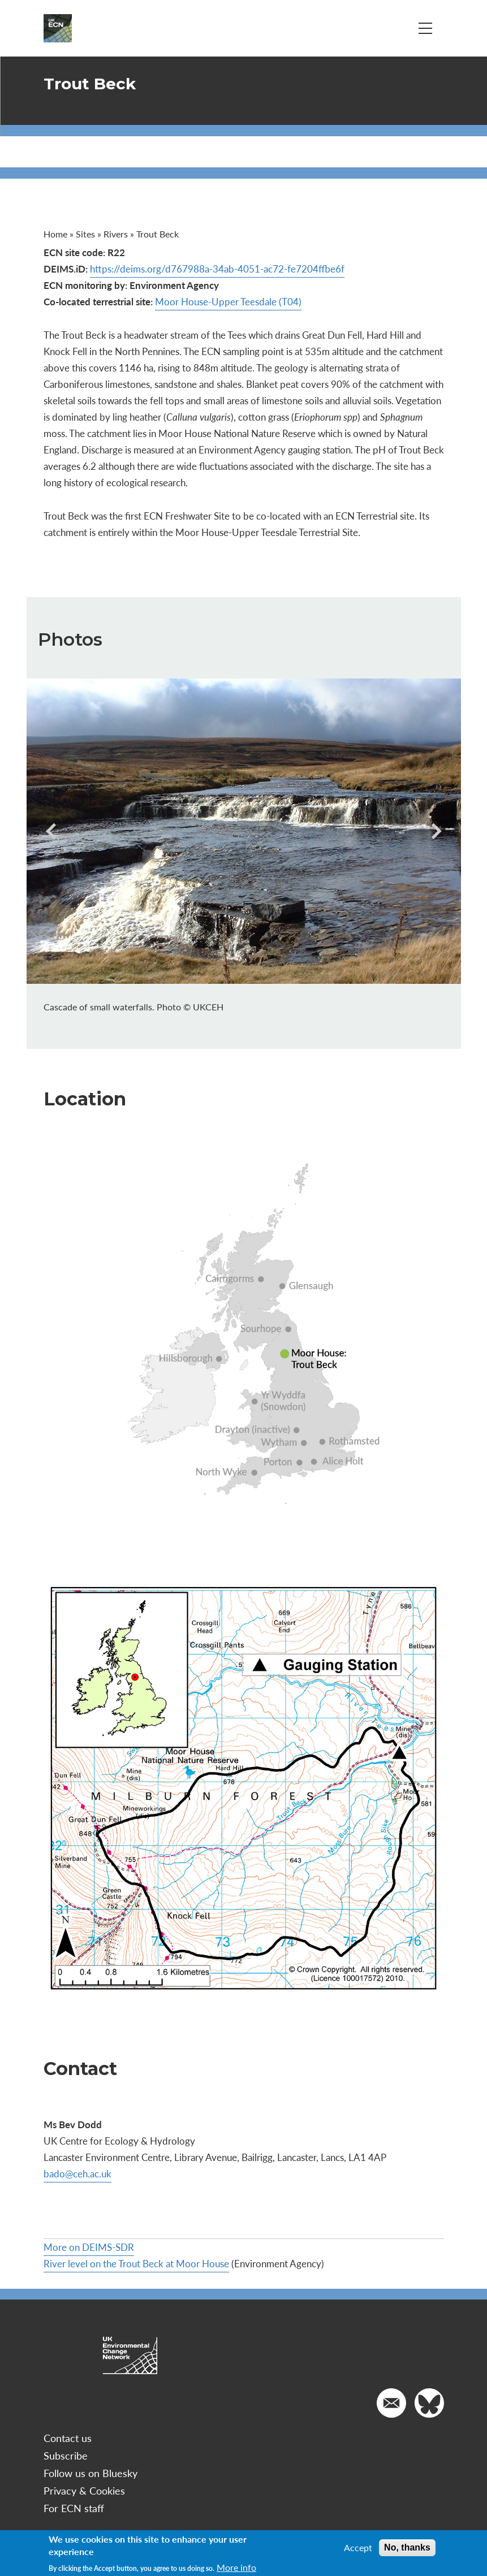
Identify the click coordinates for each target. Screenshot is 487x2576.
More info (236, 2567)
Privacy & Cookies (84, 2490)
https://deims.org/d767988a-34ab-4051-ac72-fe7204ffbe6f (217, 268)
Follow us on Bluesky (90, 2473)
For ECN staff (74, 2508)
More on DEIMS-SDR (89, 2247)
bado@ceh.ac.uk (77, 2173)
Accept (358, 2547)
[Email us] (391, 2403)
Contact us (68, 2438)
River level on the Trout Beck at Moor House (136, 2263)
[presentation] (54, 831)
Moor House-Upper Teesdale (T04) (228, 301)
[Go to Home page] (58, 28)
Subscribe (66, 2455)
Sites (85, 233)
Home (55, 233)
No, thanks (407, 2547)
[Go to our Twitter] (429, 2403)
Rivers (116, 233)
